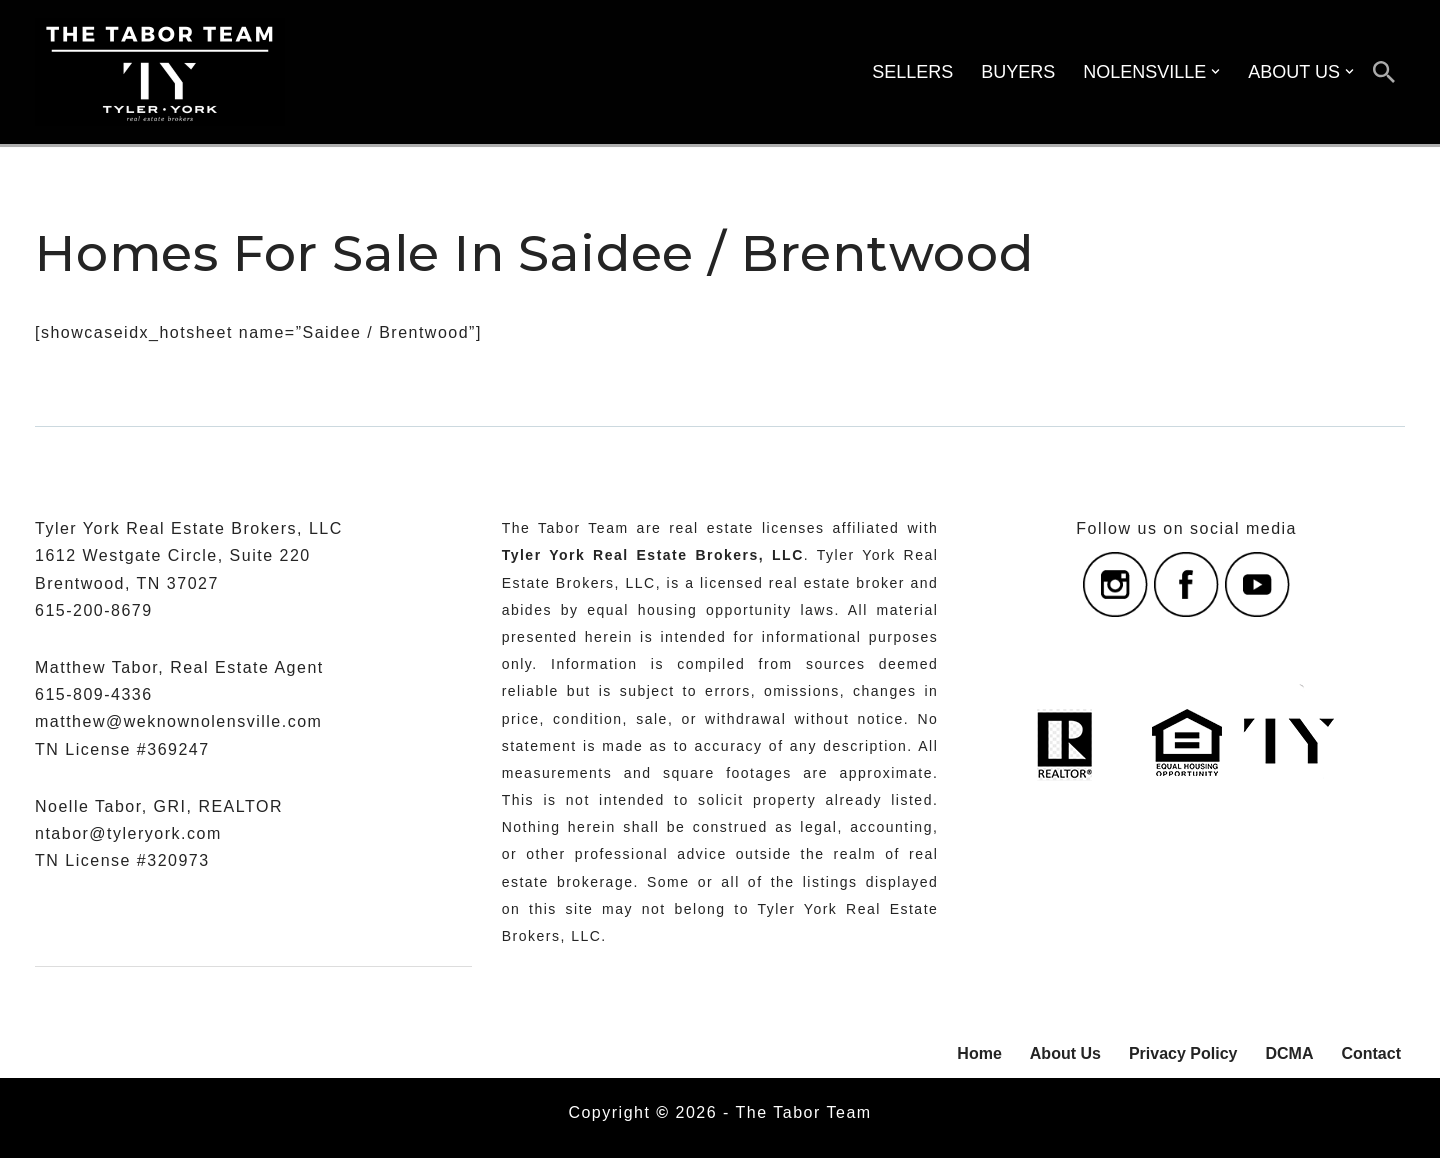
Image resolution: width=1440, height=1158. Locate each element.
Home (979, 1053)
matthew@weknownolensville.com (178, 721)
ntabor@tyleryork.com (128, 833)
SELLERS (912, 72)
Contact (1371, 1053)
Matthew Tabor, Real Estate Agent (179, 667)
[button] (1215, 71)
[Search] (1384, 72)
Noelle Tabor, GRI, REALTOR (159, 806)
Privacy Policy (1183, 1053)
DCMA (1289, 1053)
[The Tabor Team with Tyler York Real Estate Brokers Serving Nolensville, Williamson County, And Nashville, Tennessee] (160, 72)
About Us (1065, 1053)
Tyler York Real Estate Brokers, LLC (653, 555)
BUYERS (1018, 72)
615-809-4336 (94, 694)
